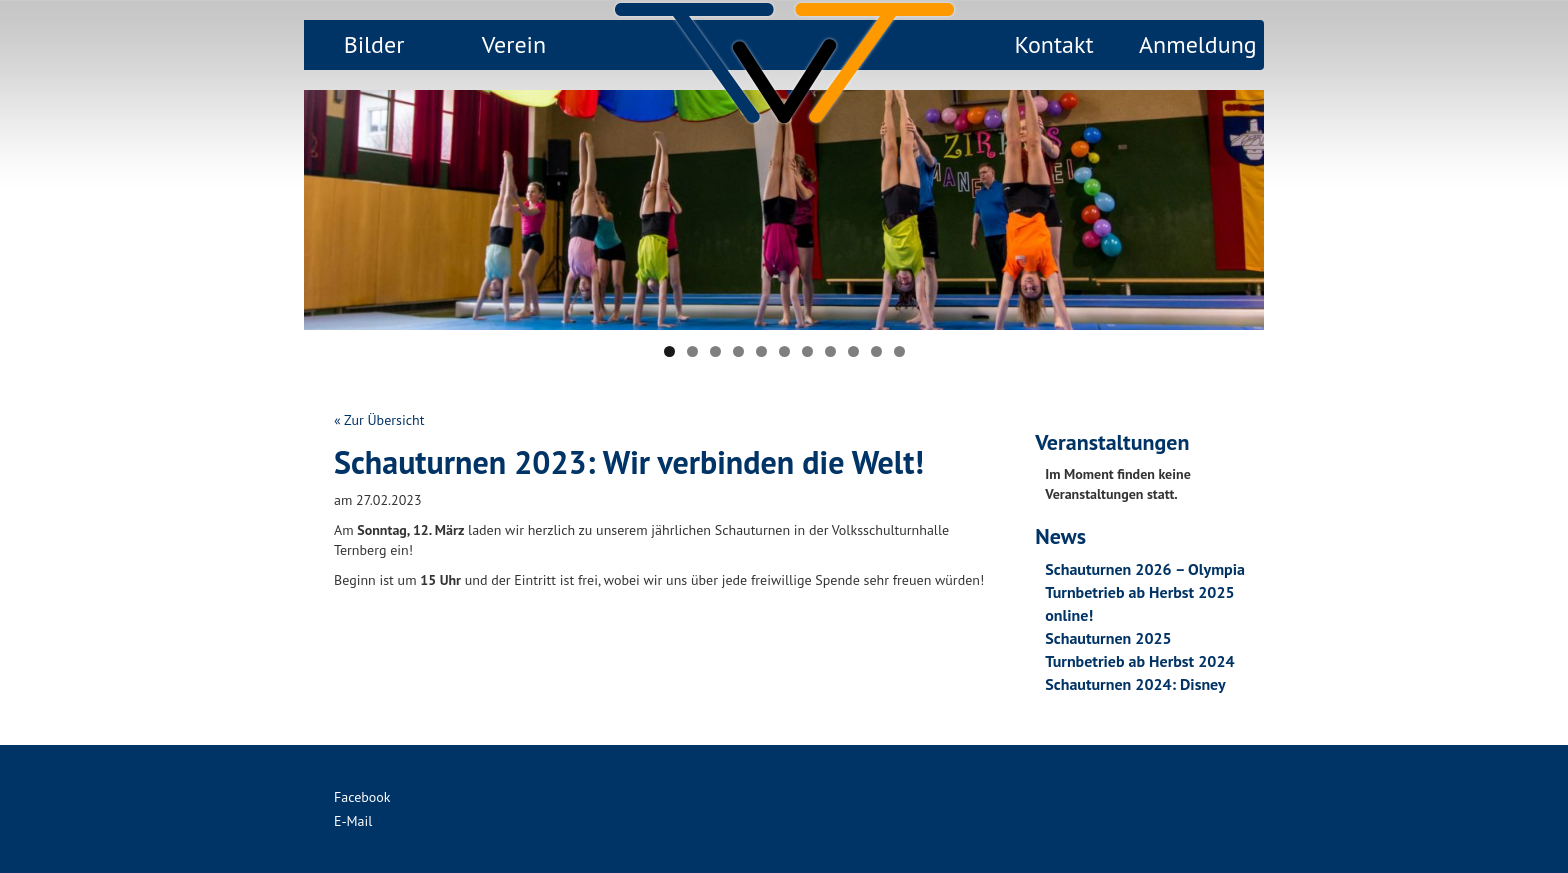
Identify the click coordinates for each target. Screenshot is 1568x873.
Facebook (362, 797)
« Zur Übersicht (379, 420)
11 (899, 351)
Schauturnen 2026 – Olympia (1145, 569)
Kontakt (1053, 44)
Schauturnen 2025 (1108, 638)
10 (876, 351)
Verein (514, 44)
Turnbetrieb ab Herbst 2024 (1139, 661)
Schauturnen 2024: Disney (1135, 684)
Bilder (374, 44)
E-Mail (353, 821)
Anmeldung (1198, 44)
